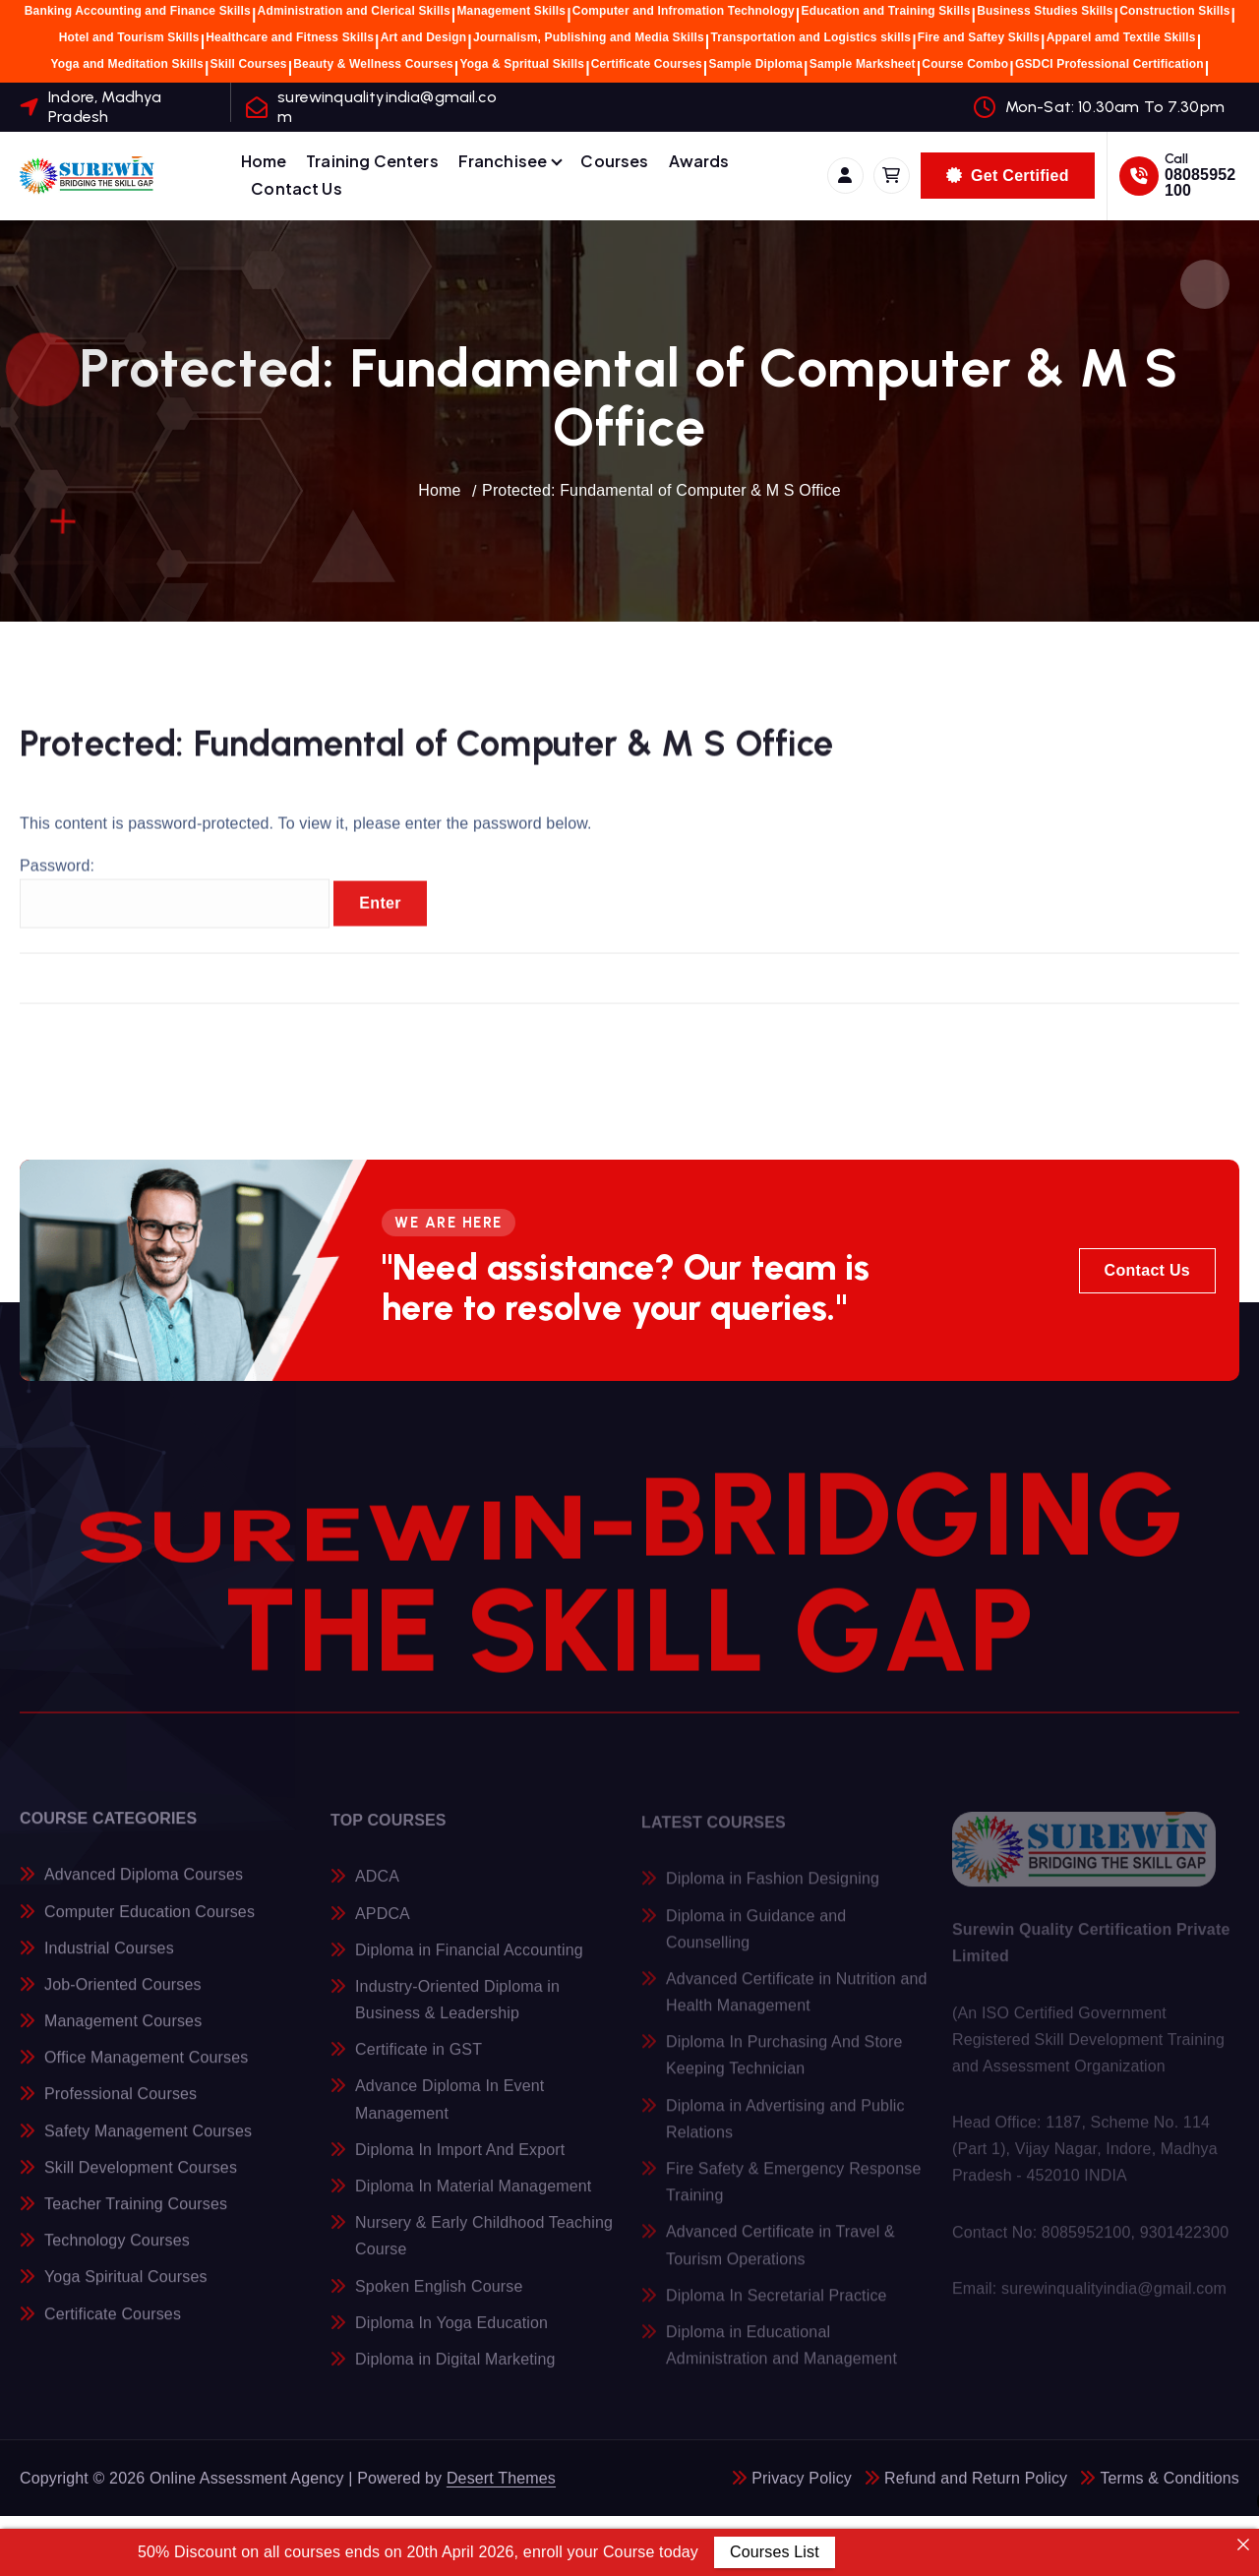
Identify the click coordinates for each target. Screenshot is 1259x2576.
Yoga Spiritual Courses (126, 2289)
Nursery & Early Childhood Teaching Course (484, 2248)
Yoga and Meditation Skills (127, 64)
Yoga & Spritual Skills (521, 64)
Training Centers (372, 160)
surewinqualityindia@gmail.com (386, 106)
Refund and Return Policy (975, 2478)
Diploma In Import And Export (460, 2161)
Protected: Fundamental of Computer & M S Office (661, 490)
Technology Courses (117, 2253)
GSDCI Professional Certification (1109, 64)
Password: (175, 906)
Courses (614, 160)
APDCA (382, 1925)
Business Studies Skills (1044, 11)
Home (264, 160)
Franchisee (503, 160)
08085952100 (1200, 182)
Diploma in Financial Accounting (469, 1961)
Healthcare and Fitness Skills (290, 37)
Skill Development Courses (140, 2180)
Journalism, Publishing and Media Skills (588, 37)
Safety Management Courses (148, 2142)
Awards (699, 160)
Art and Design (424, 37)
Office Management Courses (146, 2070)
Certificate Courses (646, 64)
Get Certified (1007, 175)
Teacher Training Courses (135, 2216)
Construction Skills (1174, 11)
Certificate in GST (418, 2062)
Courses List (774, 2552)
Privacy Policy (801, 2478)
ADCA (377, 1889)
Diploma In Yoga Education (451, 2334)
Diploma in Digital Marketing (455, 2371)
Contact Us (296, 188)
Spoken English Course (439, 2298)
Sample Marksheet (862, 64)
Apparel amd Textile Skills (1121, 37)
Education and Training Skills (886, 11)
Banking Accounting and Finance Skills (138, 11)
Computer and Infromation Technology (683, 11)
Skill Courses (248, 64)
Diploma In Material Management (473, 2197)
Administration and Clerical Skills (354, 11)
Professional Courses (120, 2106)
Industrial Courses (109, 1959)
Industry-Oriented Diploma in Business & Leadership (457, 2011)
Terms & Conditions (1169, 2478)
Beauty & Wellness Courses (373, 64)
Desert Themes (501, 2478)
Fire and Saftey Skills (979, 37)
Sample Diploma (756, 64)
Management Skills (511, 11)
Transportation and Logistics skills (811, 37)
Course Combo (965, 64)
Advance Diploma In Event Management (449, 2111)
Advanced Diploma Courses (143, 1887)
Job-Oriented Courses (123, 1997)
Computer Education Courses (149, 1923)
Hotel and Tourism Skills (129, 37)
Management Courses (123, 2033)
